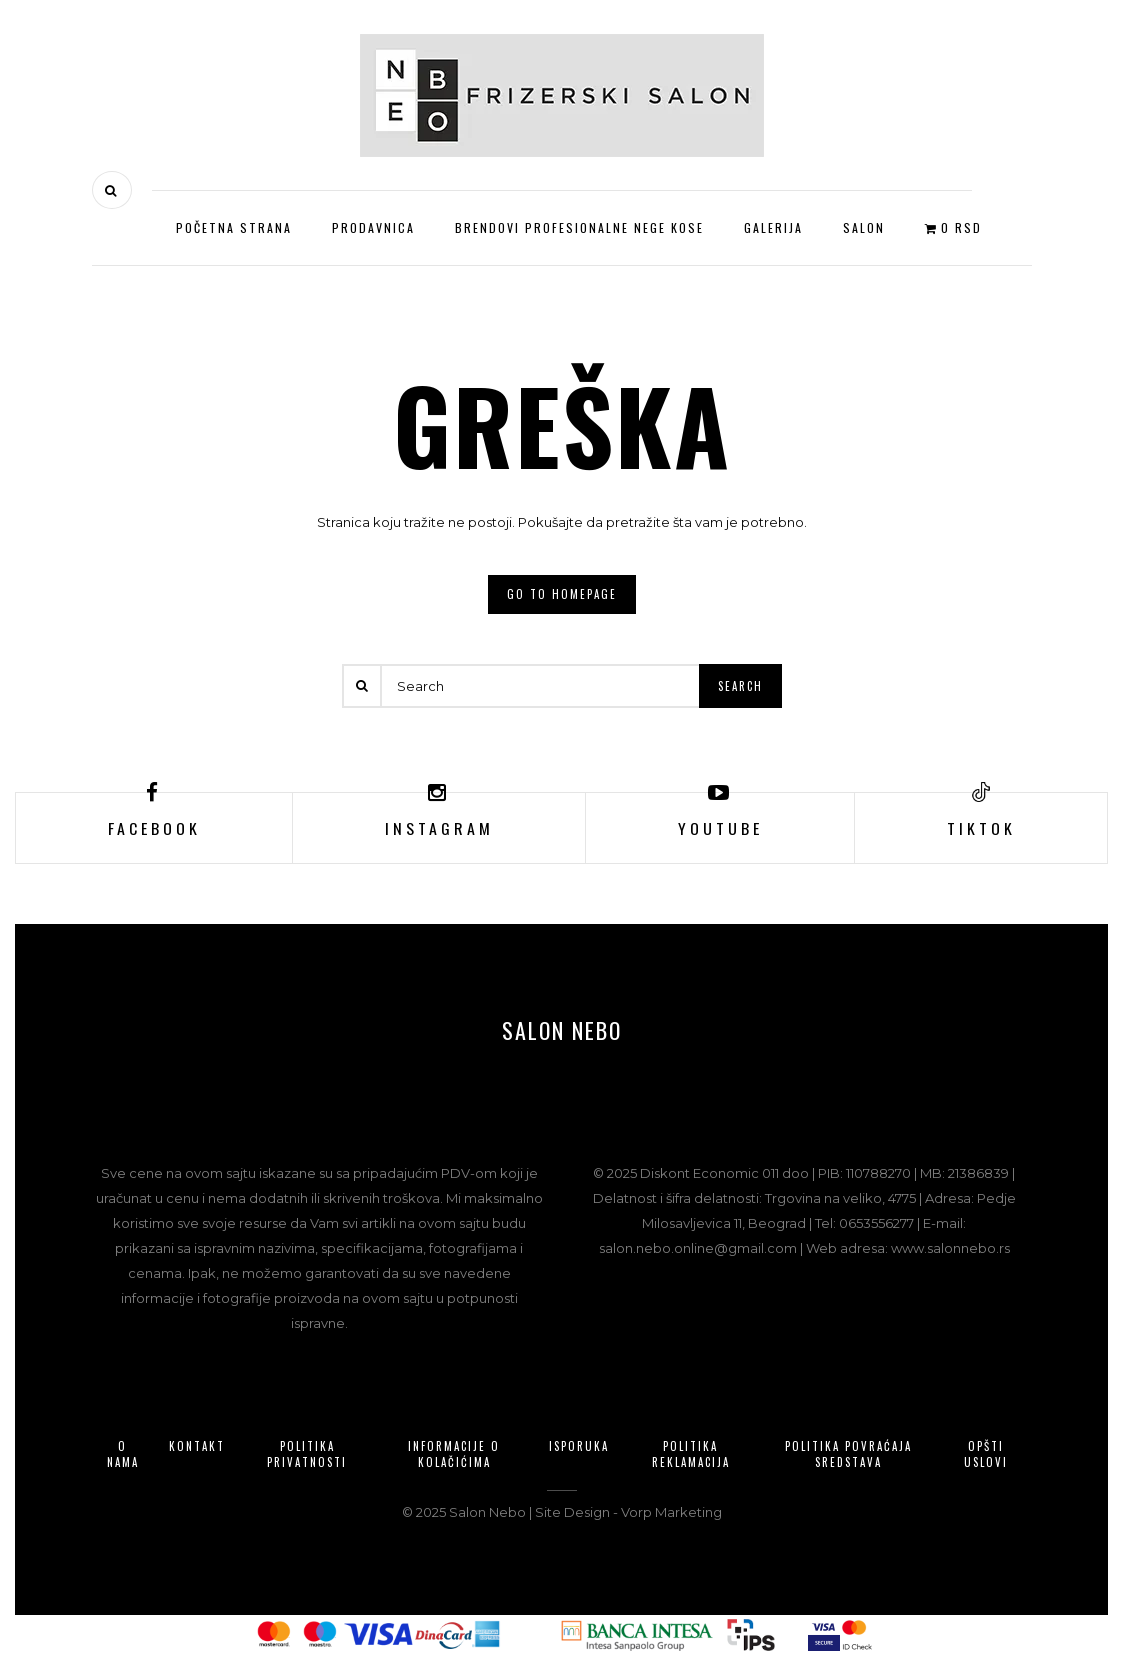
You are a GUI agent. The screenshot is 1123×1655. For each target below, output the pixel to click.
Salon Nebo (562, 1031)
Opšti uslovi (986, 1454)
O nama (123, 1454)
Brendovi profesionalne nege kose (579, 227)
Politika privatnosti (307, 1454)
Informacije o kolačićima (454, 1454)
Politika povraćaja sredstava (848, 1454)
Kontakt (197, 1446)
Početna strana (234, 227)
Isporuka (579, 1446)
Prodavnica (373, 227)
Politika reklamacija (691, 1454)
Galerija (773, 227)
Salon (864, 227)
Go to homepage (562, 594)
